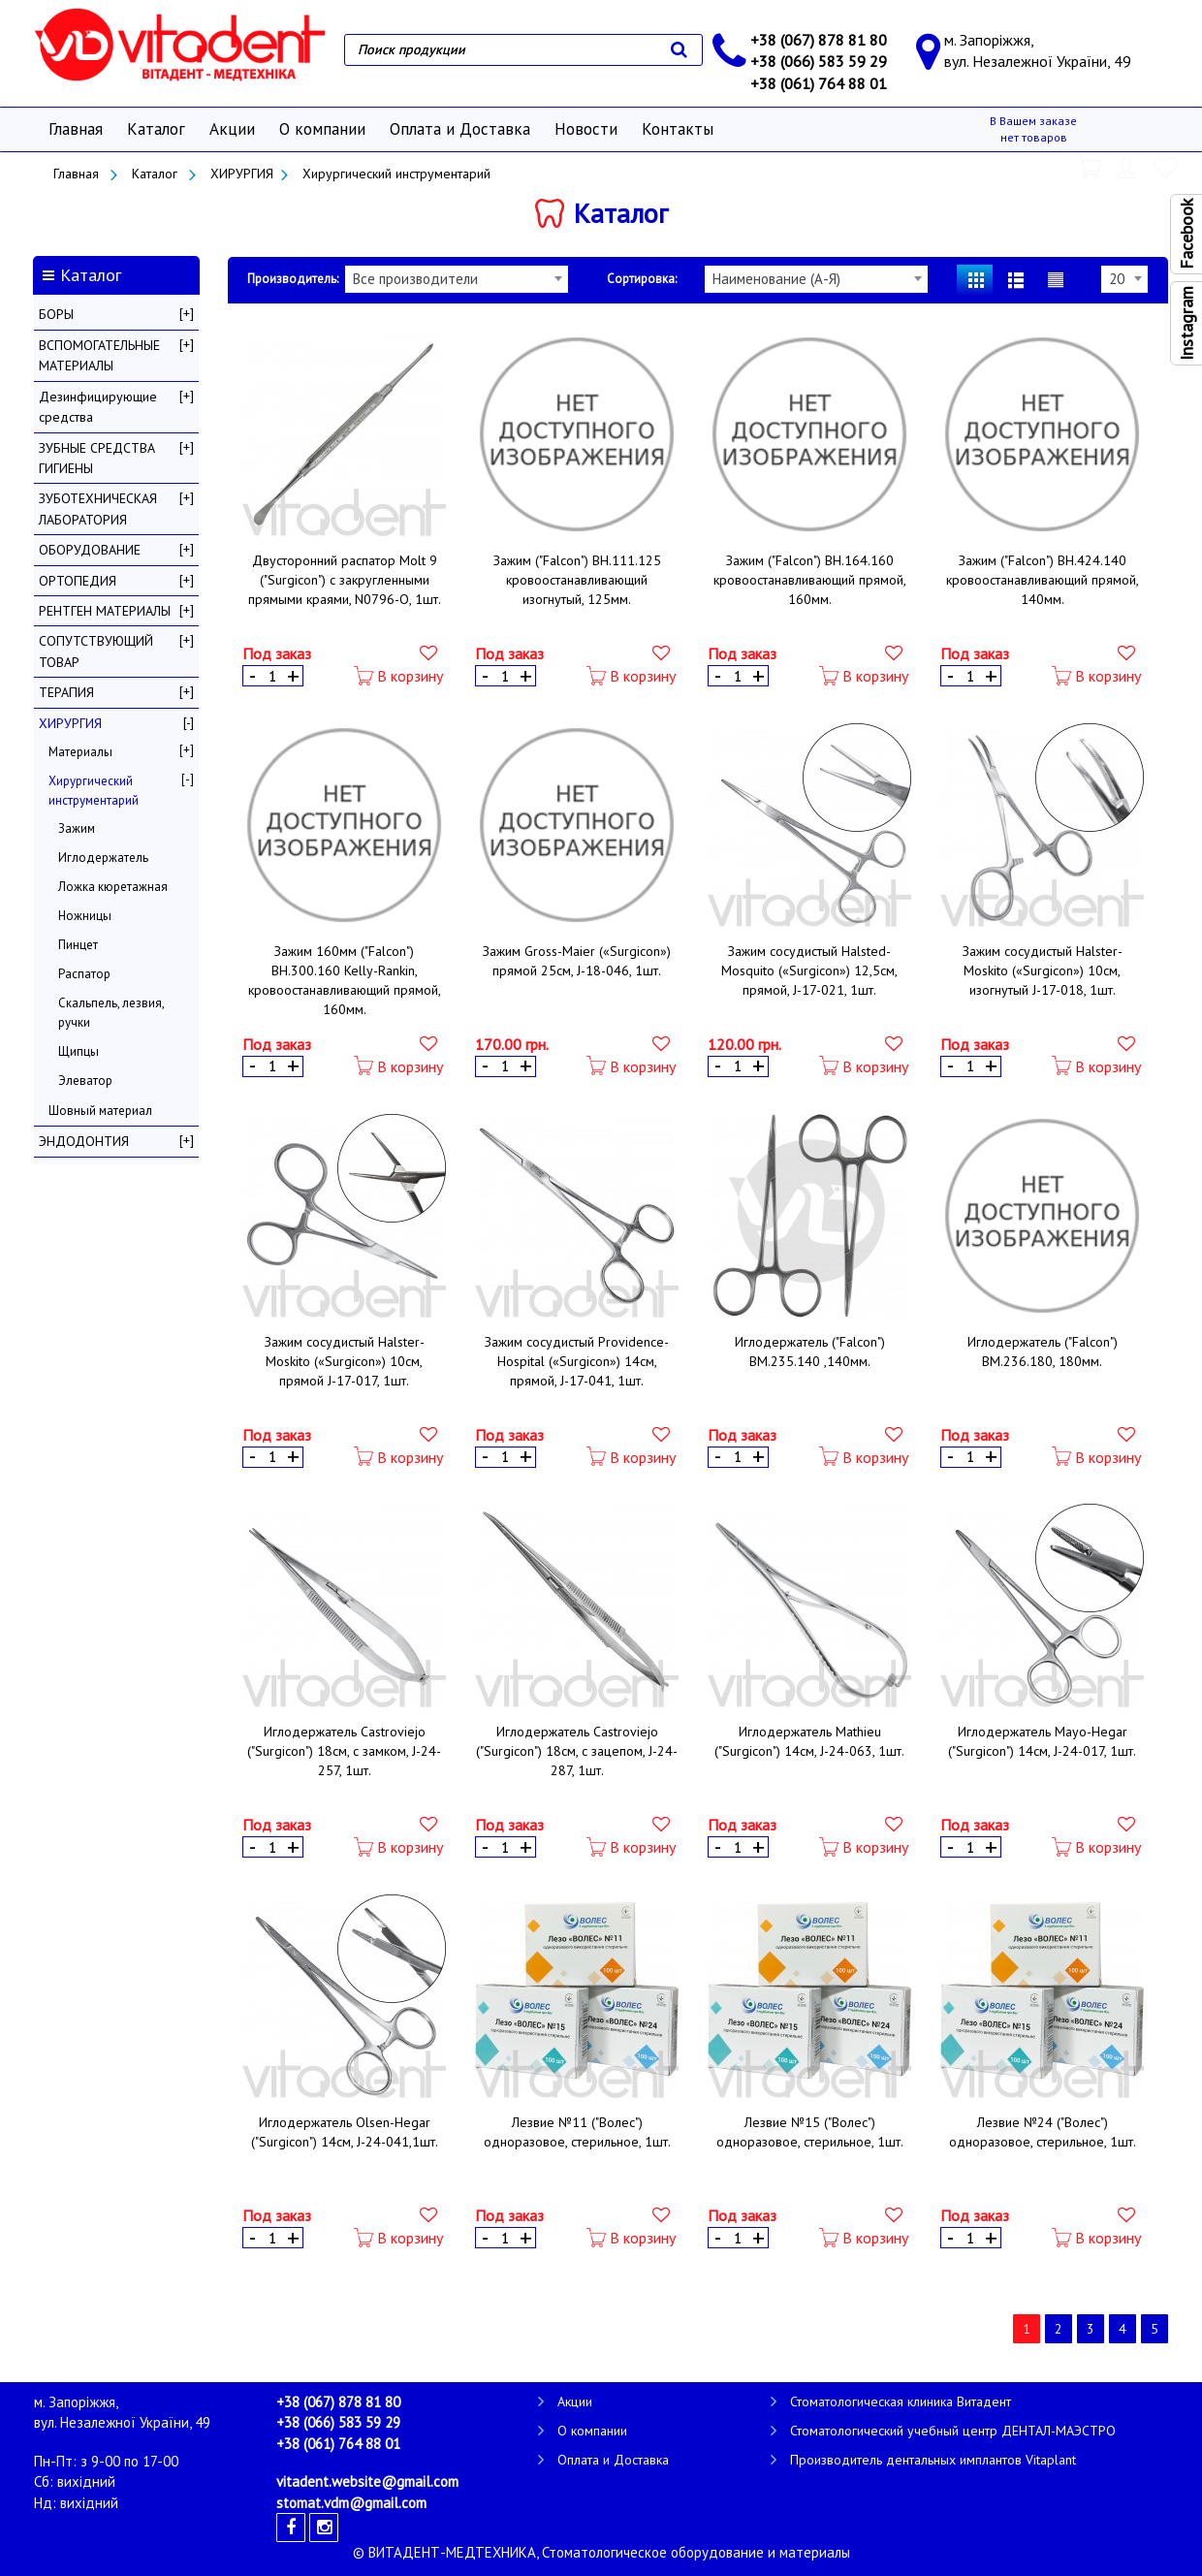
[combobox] (456, 279)
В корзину (398, 676)
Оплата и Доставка (460, 129)
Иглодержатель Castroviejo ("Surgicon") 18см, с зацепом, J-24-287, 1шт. (577, 1751)
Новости (585, 129)
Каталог (156, 129)
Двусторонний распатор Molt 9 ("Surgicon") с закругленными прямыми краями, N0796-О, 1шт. (344, 580)
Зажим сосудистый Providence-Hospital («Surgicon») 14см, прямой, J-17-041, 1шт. (577, 1361)
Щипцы (78, 1051)
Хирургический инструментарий (396, 173)
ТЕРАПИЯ (66, 692)
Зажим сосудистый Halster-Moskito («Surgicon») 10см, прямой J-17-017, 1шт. (345, 1361)
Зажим (76, 828)
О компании (322, 129)
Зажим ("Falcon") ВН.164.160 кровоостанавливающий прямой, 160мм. (809, 580)
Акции (232, 129)
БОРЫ (56, 314)
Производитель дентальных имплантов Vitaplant (933, 2459)
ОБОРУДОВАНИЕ (90, 549)
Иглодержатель (103, 857)
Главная (75, 129)
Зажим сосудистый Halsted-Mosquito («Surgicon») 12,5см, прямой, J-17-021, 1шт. (809, 970)
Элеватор (85, 1080)
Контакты (677, 129)
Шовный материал (100, 1110)
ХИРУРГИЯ (241, 173)
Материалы (80, 752)
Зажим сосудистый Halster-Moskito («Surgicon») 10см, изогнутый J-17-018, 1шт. (1043, 970)
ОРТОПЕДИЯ (77, 580)
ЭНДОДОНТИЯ (84, 1141)
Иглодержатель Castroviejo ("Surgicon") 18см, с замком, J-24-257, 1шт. (344, 1751)
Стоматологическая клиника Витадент (900, 2401)
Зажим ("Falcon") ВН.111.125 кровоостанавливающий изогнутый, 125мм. (577, 580)
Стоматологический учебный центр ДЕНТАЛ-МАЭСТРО (953, 2430)
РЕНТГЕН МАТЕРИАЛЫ (105, 611)
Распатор (84, 974)
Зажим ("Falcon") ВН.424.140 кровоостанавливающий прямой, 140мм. (1042, 580)
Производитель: (292, 278)
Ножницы (84, 915)
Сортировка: (642, 278)
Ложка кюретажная (113, 886)
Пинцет (78, 945)
